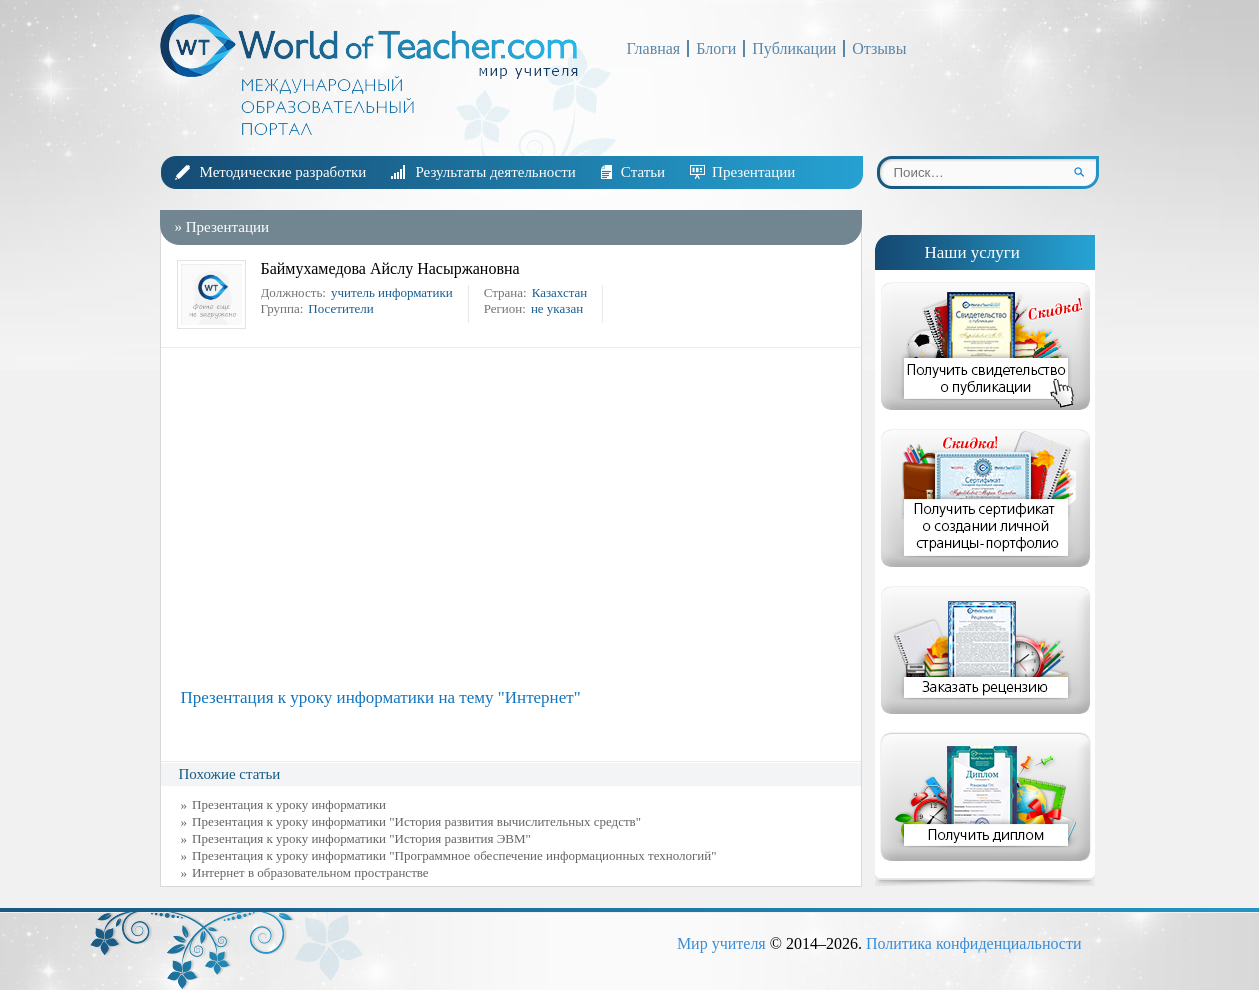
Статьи (643, 172)
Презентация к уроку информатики (289, 804)
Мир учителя (721, 943)
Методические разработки (283, 172)
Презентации (753, 172)
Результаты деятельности (495, 172)
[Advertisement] (516, 518)
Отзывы (879, 48)
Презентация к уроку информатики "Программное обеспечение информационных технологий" (454, 855)
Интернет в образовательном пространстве (310, 872)
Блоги (716, 48)
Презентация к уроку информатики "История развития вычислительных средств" (416, 821)
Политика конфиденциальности (974, 943)
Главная (654, 48)
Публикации (794, 48)
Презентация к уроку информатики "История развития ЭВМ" (361, 838)
